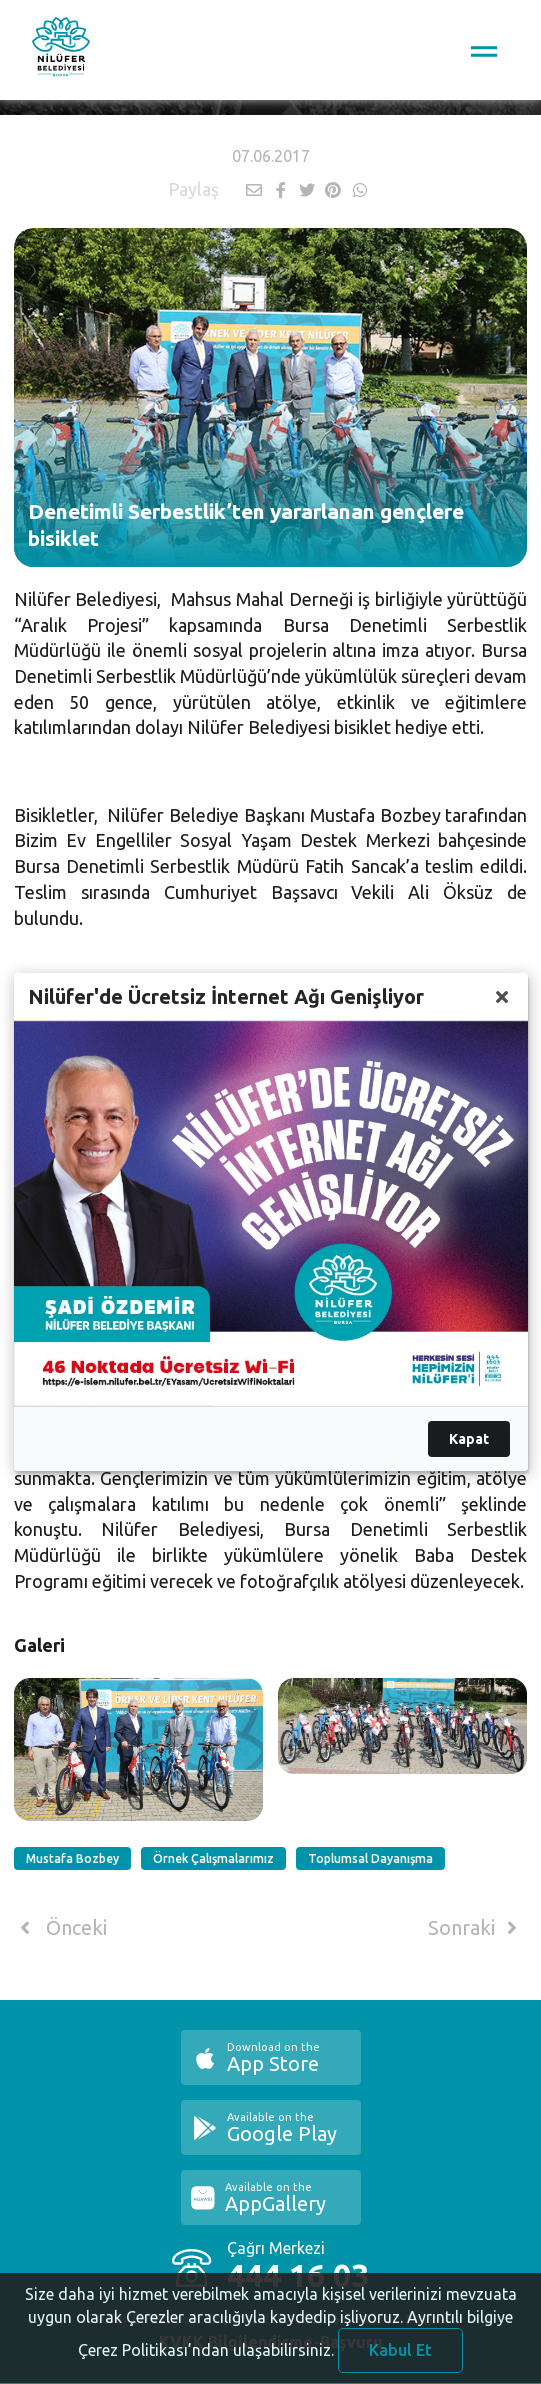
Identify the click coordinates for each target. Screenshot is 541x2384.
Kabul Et (400, 2360)
